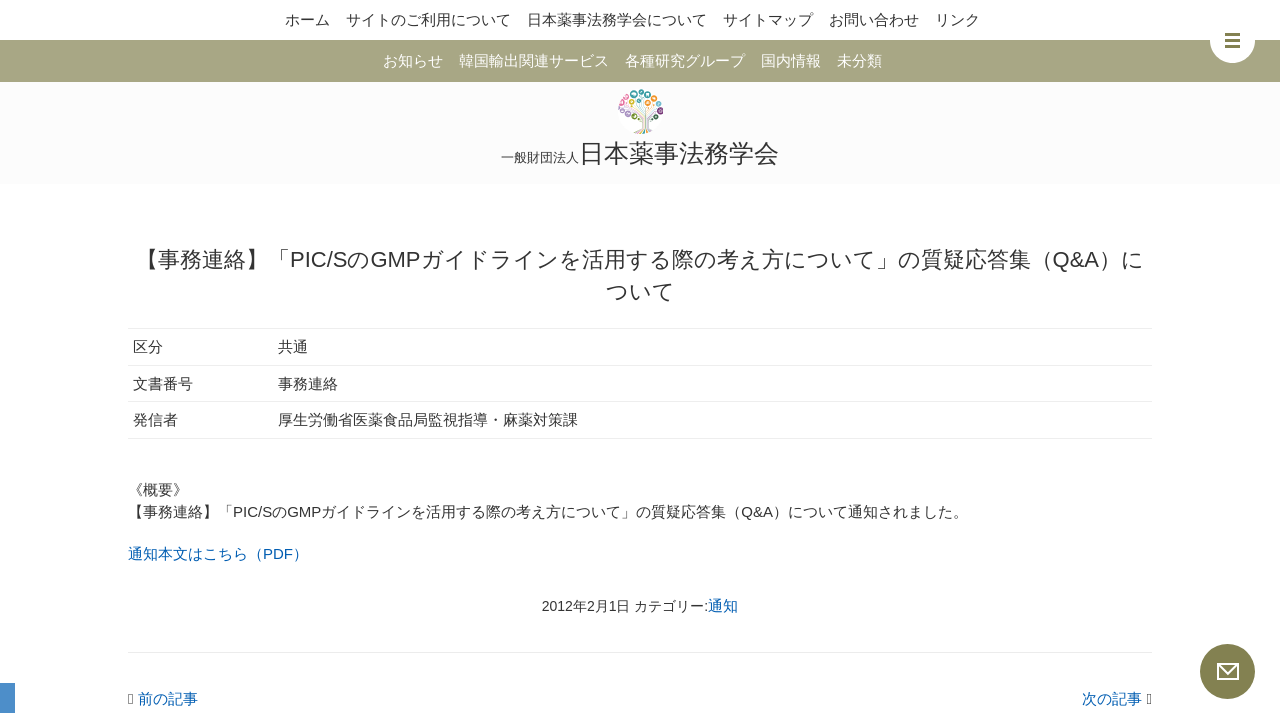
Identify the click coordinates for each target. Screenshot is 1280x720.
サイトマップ (768, 19)
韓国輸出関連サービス (534, 60)
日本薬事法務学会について (617, 19)
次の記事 (1117, 698)
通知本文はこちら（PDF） (218, 553)
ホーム (307, 19)
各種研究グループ (685, 60)
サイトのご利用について (428, 19)
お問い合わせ (874, 19)
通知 (723, 605)
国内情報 (791, 60)
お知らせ (413, 60)
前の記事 (163, 698)
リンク (957, 19)
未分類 (859, 60)
